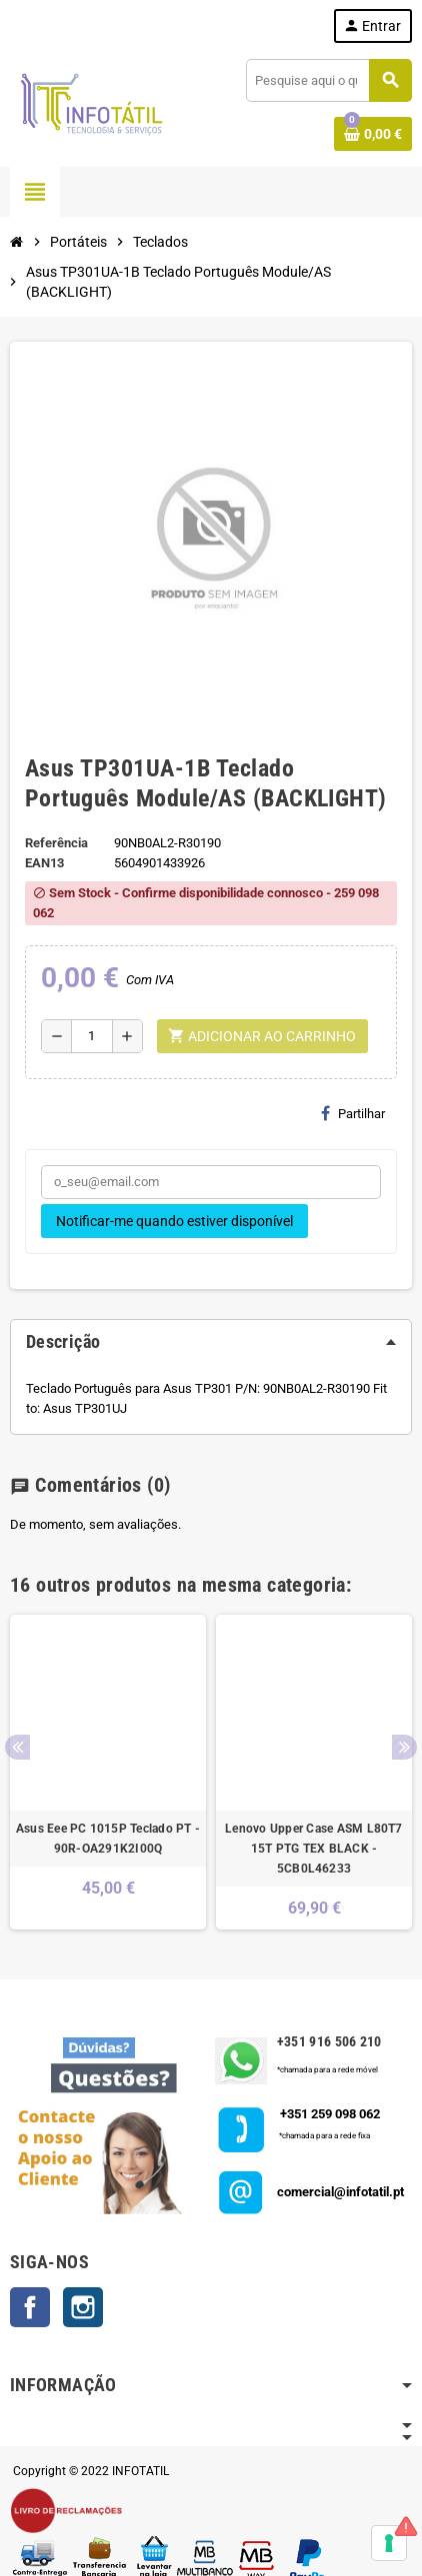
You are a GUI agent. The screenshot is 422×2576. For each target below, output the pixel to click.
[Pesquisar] (328, 80)
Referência (56, 842)
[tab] (211, 1342)
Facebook (30, 2307)
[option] (108, 1772)
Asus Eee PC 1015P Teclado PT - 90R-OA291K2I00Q (108, 1839)
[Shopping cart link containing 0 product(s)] (373, 134)
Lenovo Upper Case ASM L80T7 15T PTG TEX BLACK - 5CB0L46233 (313, 1849)
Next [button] (404, 1747)
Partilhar (353, 1113)
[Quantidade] (92, 1036)
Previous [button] (17, 1747)
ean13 (44, 862)
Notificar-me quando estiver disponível (174, 1221)
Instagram (83, 2307)
